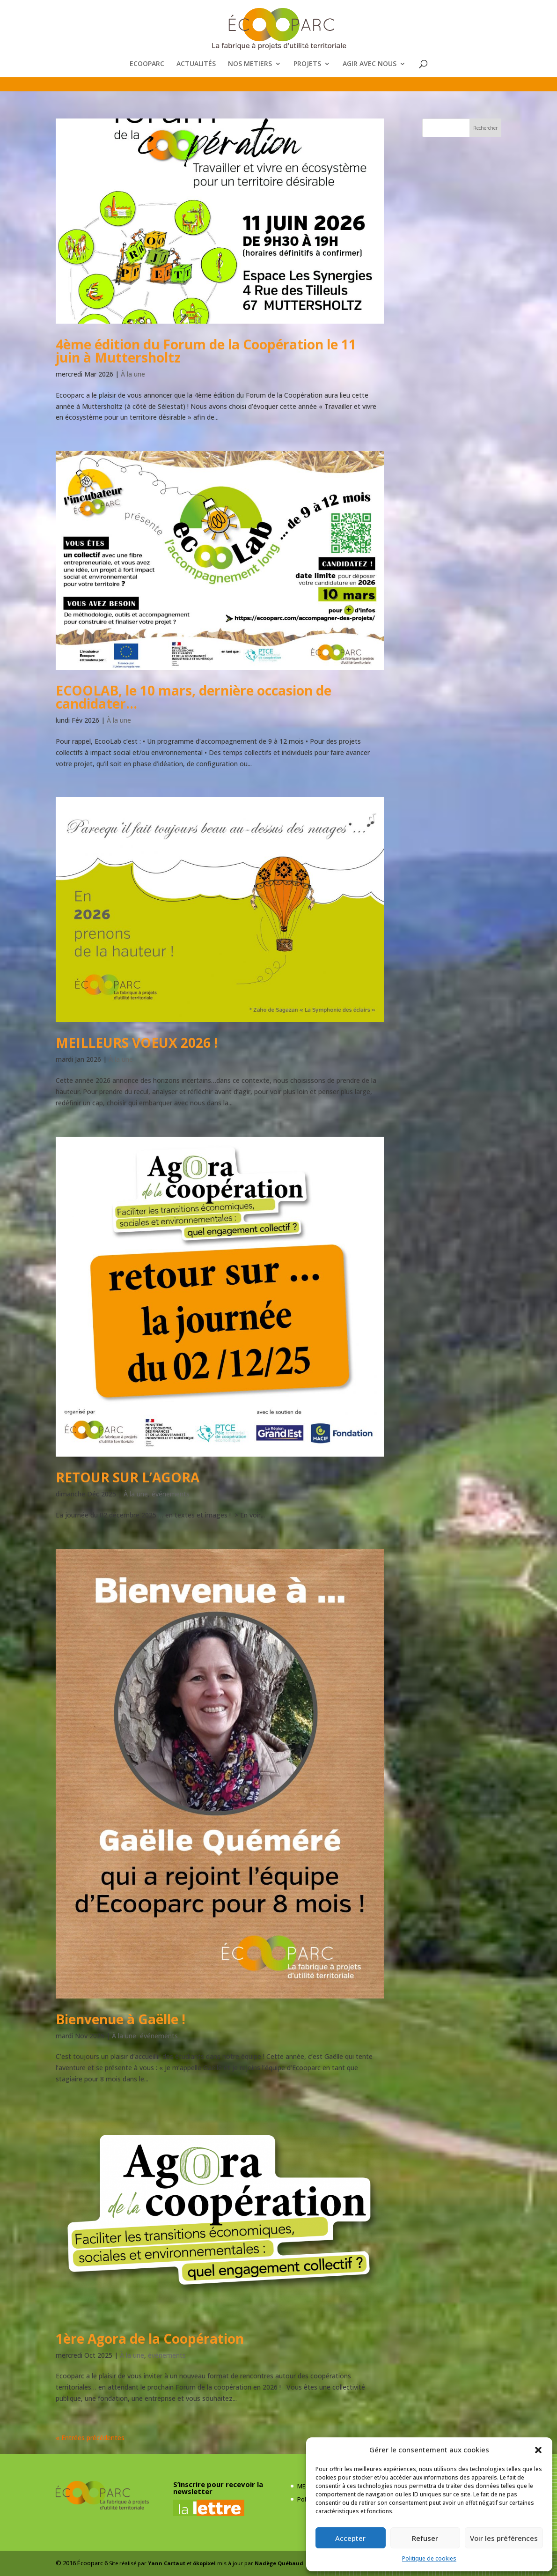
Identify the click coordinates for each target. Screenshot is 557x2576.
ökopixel (204, 2563)
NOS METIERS (250, 64)
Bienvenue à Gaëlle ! (120, 2019)
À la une (133, 374)
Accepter (350, 2538)
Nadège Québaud (279, 2563)
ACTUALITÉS (196, 64)
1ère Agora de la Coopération (150, 2338)
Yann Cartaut (166, 2563)
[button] (538, 2450)
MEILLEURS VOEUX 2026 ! (137, 1042)
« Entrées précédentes (90, 2437)
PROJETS (307, 64)
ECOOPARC (147, 64)
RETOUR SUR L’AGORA (127, 1477)
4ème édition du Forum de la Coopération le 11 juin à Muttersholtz (206, 350)
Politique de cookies (429, 2558)
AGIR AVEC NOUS (369, 64)
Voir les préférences (504, 2538)
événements (171, 1493)
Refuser (425, 2538)
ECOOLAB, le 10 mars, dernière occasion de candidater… (193, 696)
